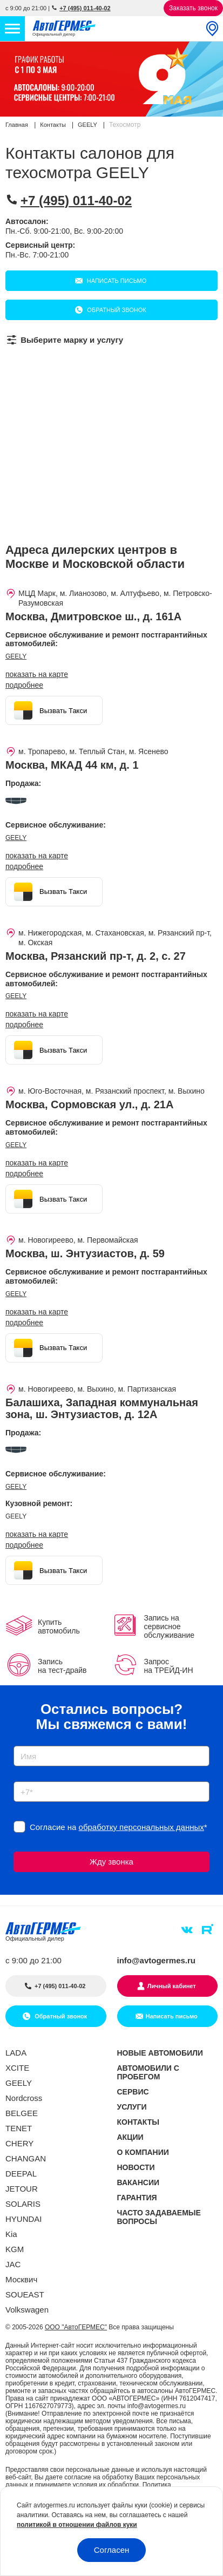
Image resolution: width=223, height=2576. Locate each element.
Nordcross (23, 2098)
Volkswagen (27, 2309)
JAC (13, 2264)
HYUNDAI (23, 2219)
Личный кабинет (171, 1986)
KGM (14, 2249)
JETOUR (21, 2188)
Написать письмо (116, 280)
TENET (18, 2128)
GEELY (15, 656)
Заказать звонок (193, 8)
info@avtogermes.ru (156, 1960)
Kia (11, 2234)
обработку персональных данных (141, 1827)
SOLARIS (22, 2203)
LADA (15, 2052)
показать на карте (36, 674)
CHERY (19, 2143)
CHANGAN (25, 2158)
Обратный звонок (115, 310)
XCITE (17, 2067)
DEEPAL (21, 2173)
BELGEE (21, 2113)
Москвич (21, 2279)
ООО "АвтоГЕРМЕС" (76, 2327)
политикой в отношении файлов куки (77, 2524)
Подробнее (24, 685)
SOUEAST (24, 2294)
